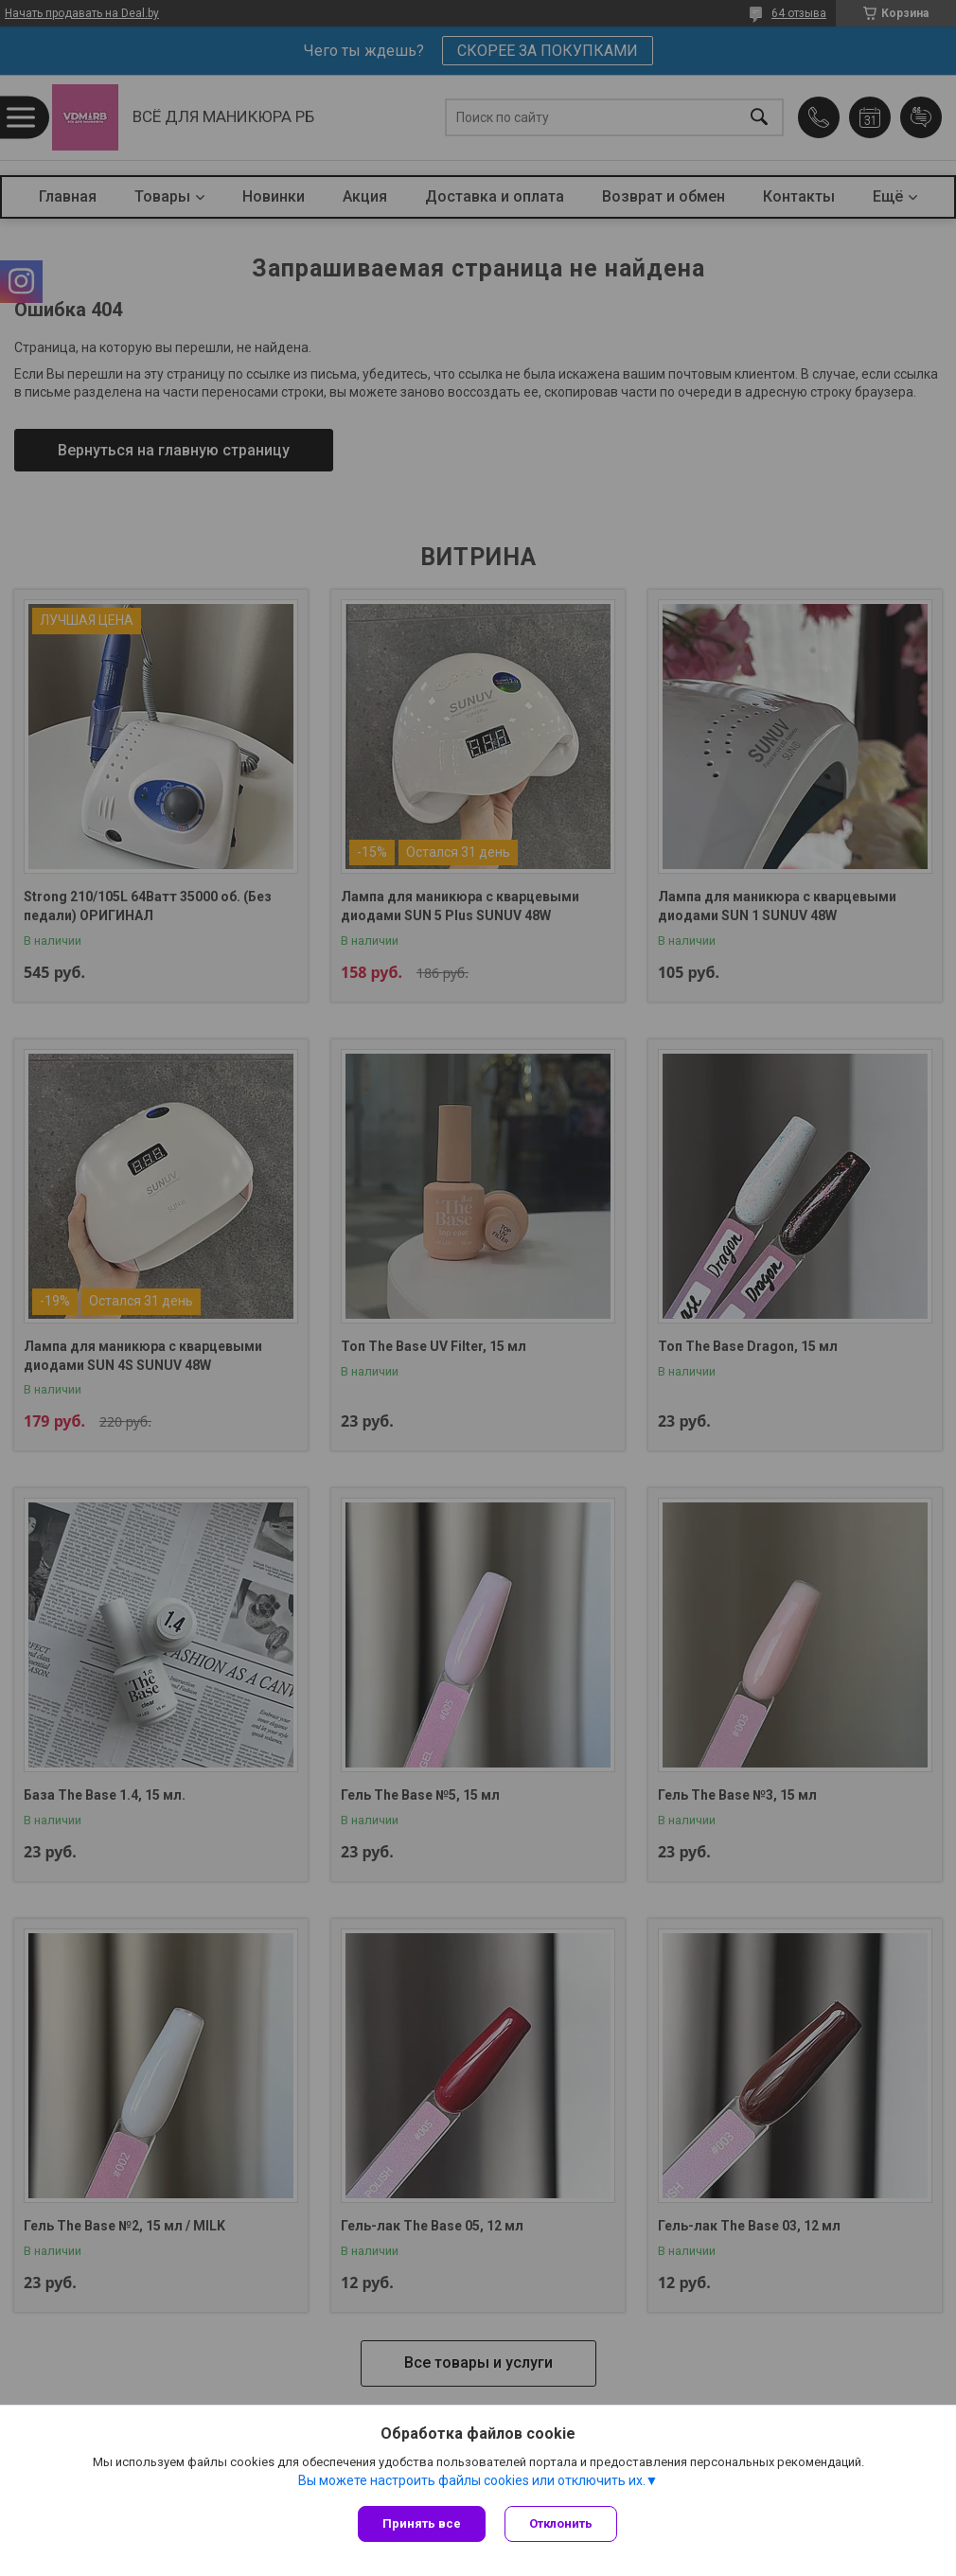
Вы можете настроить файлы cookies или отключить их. (472, 2480)
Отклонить (561, 2523)
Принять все (421, 2523)
